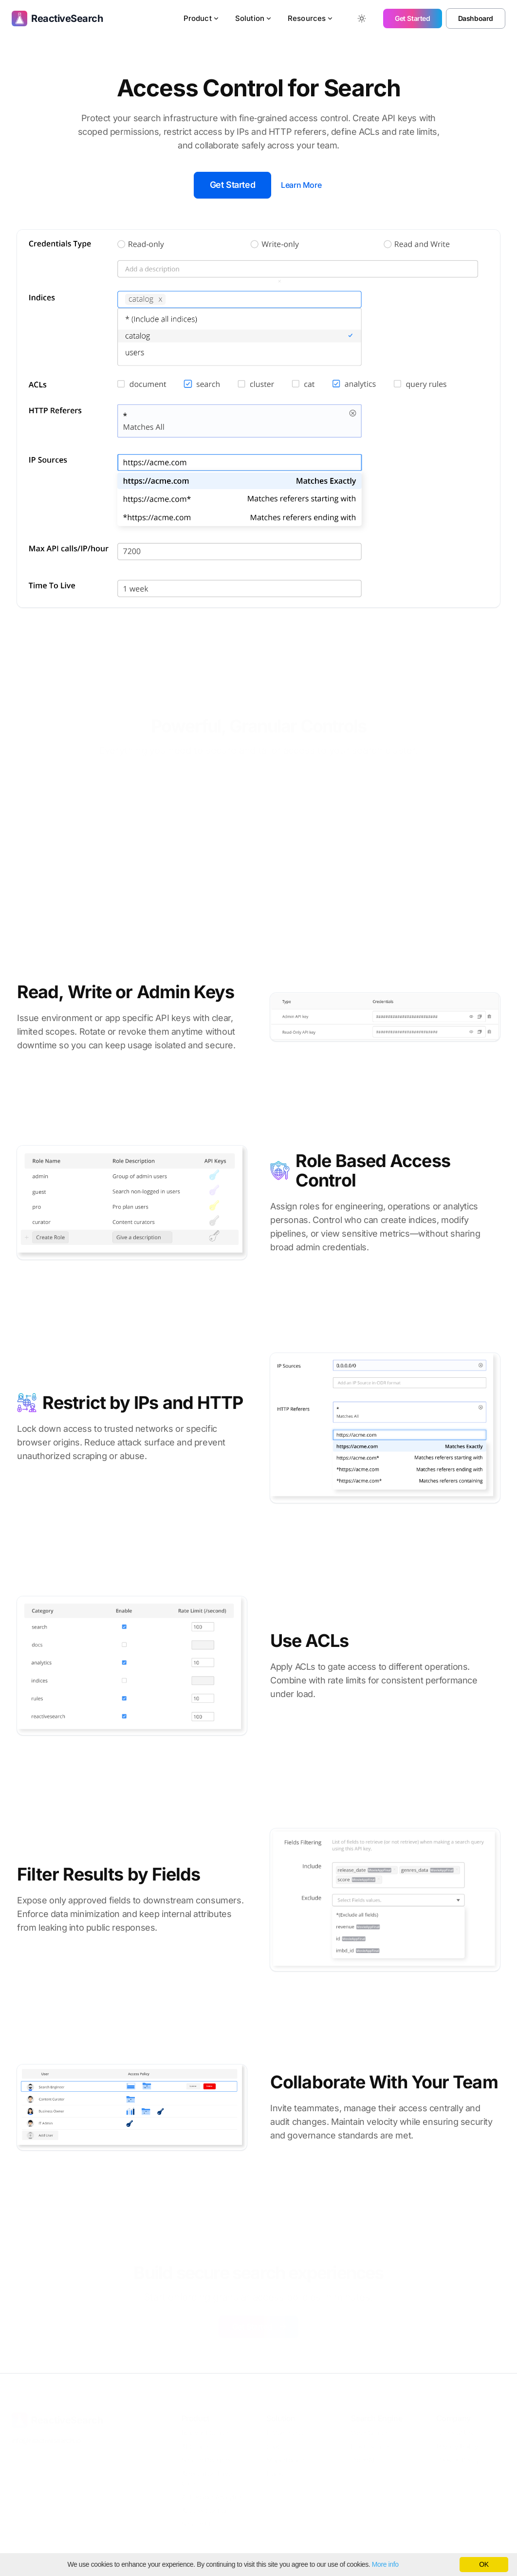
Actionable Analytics (212, 2496)
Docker (277, 2473)
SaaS (274, 2446)
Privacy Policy (457, 2446)
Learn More (301, 185)
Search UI (196, 2524)
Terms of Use (456, 2432)
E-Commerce (286, 2432)
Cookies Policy (458, 2459)
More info (385, 2564)
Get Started (412, 18)
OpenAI (362, 2459)
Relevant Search (206, 2432)
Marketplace (285, 2459)
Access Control (204, 2510)
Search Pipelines (206, 2459)
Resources (310, 18)
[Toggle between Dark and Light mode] (361, 18)
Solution (253, 18)
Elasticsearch (370, 2446)
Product (202, 18)
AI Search (196, 2446)
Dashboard (475, 18)
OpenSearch (370, 2432)
